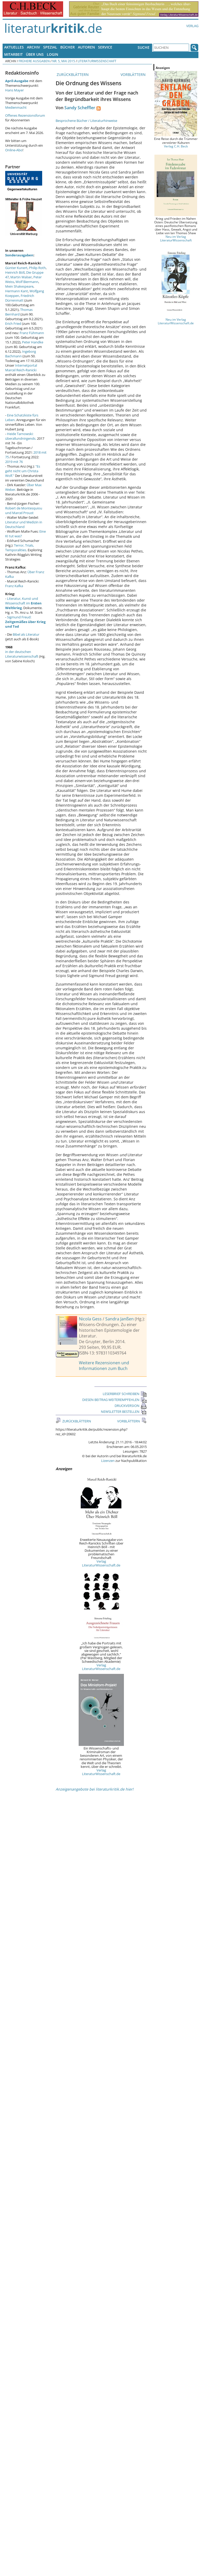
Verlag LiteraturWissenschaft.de (101, 1563)
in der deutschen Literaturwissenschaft (21, 654)
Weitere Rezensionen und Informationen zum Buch (104, 1365)
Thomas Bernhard (19, 312)
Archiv (33, 47)
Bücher (67, 47)
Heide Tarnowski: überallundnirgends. (20, 436)
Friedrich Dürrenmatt (19, 298)
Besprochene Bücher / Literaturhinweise (86, 120)
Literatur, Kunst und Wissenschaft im (23, 603)
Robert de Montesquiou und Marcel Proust (23, 510)
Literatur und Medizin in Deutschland (23, 524)
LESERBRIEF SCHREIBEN (125, 1393)
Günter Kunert (16, 267)
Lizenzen (108, 1460)
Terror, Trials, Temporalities (19, 547)
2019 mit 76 (14, 461)
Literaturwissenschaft (97, 61)
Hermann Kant (16, 291)
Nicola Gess (90, 1319)
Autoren (86, 47)
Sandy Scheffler (79, 108)
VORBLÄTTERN (134, 74)
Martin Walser (21, 277)
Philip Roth (37, 267)
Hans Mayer (14, 90)
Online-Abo (14, 150)
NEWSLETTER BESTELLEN (124, 1411)
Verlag (192, 25)
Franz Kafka (14, 586)
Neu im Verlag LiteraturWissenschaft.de (176, 321)
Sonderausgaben (19, 255)
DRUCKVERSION (131, 1405)
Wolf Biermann (27, 281)
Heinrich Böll (15, 272)
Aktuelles (14, 47)
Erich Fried (13, 323)
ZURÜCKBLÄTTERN (72, 74)
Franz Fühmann (32, 332)
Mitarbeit (13, 54)
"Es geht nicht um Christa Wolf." (22, 471)
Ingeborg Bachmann (20, 353)
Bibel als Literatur (26, 634)
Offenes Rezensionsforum (25, 115)
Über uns (35, 54)
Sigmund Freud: (25, 622)
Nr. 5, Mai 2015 (63, 61)
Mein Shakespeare (19, 286)
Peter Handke (32, 342)
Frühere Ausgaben (34, 61)
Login (52, 54)
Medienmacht (16, 107)
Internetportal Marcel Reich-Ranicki (21, 367)
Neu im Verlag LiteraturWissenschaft (176, 238)
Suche (144, 47)
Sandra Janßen (119, 1319)
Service (105, 47)
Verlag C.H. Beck (176, 146)
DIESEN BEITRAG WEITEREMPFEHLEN (114, 1399)
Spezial (50, 47)
